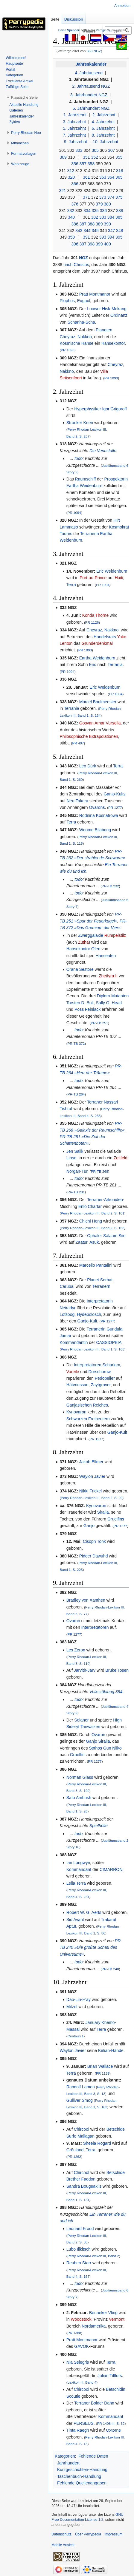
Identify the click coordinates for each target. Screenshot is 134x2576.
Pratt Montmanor (94, 294)
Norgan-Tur (76, 1171)
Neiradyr (67, 1307)
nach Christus (76, 264)
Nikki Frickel (90, 1491)
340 (71, 217)
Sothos (95, 1748)
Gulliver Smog (79, 2100)
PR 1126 (92, 622)
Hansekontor (113, 343)
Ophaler (94, 1235)
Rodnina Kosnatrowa (98, 815)
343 (78, 230)
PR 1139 (102, 2073)
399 (99, 244)
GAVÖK (81, 2346)
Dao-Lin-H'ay (78, 1999)
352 (94, 157)
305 (95, 150)
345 (95, 230)
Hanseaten (106, 955)
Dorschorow (99, 1371)
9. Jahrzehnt (75, 141)
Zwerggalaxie (90, 935)
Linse (71, 1157)
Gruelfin (77, 1754)
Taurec (66, 533)
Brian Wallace (100, 2066)
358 (91, 163)
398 (91, 244)
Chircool (81, 2129)
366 (74, 183)
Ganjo (89, 1525)
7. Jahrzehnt (74, 135)
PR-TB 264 (76, 1094)
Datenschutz (61, 2534)
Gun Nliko (112, 1748)
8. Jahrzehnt (103, 135)
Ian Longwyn (78, 1862)
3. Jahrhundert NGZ (88, 94)
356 (74, 163)
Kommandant (78, 1869)
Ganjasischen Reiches (87, 1405)
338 (119, 210)
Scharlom (111, 1364)
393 (102, 237)
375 (118, 197)
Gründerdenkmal (97, 643)
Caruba (66, 1286)
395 (118, 237)
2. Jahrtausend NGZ (91, 86)
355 (118, 157)
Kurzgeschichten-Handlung (82, 2469)
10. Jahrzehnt (105, 141)
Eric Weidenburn (111, 571)
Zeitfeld (120, 1157)
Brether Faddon (80, 2179)
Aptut (71, 1926)
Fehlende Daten (93, 2456)
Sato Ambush (78, 1797)
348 (119, 230)
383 (102, 217)
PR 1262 (74, 2156)
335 (95, 210)
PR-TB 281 (76, 1192)
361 (86, 177)
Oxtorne (113, 2430)
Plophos (67, 300)
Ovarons (97, 807)
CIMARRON (111, 1869)
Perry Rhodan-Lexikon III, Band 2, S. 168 (92, 1228)
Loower (94, 308)
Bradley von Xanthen (85, 1600)
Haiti (119, 577)
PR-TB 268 (99, 1171)
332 (70, 210)
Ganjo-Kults (114, 794)
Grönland (75, 2149)
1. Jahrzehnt (74, 114)
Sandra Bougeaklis (84, 2186)
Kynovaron (76, 1412)
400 (107, 244)
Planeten (104, 329)
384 (110, 217)
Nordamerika (94, 2326)
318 (119, 170)
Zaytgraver (100, 1384)
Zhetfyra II (108, 975)
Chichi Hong (90, 1221)
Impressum (113, 2534)
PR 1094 (74, 512)
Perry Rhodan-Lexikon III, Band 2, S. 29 (91, 1498)
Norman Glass (79, 1777)
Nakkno (84, 336)
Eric (92, 664)
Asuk (94, 1242)
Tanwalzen (90, 1726)
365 (118, 177)
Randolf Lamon (80, 2086)
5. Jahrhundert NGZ (91, 108)
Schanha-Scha (81, 322)
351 (86, 157)
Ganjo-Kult (87, 1321)
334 (86, 210)
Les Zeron (75, 1650)
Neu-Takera (77, 800)
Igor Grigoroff (114, 409)
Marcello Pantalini (95, 1265)
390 (107, 224)
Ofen (95, 948)
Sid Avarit (75, 1919)
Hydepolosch (89, 1314)
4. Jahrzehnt (103, 121)
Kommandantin (74, 1342)
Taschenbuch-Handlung (79, 2476)
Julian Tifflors (110, 2375)
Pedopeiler (105, 1378)
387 (83, 224)
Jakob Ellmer (91, 1461)
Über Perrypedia (88, 2534)
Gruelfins (115, 1519)
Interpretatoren (87, 1364)
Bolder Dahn (102, 2403)
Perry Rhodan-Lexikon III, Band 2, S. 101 (92, 1213)
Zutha (83, 942)
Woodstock (81, 2319)
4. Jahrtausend (89, 72)
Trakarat (108, 1919)
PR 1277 (115, 807)
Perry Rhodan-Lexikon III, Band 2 (93, 2256)
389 (99, 224)
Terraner (95, 1102)
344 (86, 230)
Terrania (115, 664)
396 (74, 244)
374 (110, 197)
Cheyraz (67, 336)
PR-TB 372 (76, 1043)
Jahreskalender (91, 64)
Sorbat (106, 1279)
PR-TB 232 (110, 886)
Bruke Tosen (117, 1670)
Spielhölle (98, 1825)
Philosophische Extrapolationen (89, 736)
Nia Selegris (77, 2362)
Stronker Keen (79, 422)
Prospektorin (116, 479)
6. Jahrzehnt (103, 128)
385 (118, 217)
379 (99, 204)
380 (107, 204)
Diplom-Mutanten (113, 995)
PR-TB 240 (110, 1969)
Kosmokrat (119, 527)
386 (74, 224)
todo (78, 458)
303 (78, 150)
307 (111, 150)
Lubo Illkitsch (78, 2249)
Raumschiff (85, 479)
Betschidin (115, 2389)
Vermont (116, 2319)
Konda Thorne (95, 615)
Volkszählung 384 (105, 1691)
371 (86, 197)
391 (86, 237)
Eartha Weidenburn (84, 485)
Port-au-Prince (93, 577)
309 (63, 157)
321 (62, 190)
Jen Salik (74, 1151)
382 (94, 217)
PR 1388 (74, 2333)
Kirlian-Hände (111, 2050)
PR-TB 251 (99, 1023)
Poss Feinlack (87, 1009)
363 (102, 177)
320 (71, 177)
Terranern (101, 1286)
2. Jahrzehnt (103, 114)
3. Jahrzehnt (74, 121)
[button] (24, 97)
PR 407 (78, 743)
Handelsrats (105, 636)
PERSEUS (84, 2423)
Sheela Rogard (97, 2143)
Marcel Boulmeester (98, 701)
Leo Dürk (87, 766)
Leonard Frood (80, 2228)
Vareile (72, 1371)
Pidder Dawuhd (93, 1556)
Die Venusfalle (102, 450)
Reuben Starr (78, 2262)
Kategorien (65, 2456)
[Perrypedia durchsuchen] (118, 30)
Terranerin (89, 533)
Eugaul (83, 300)
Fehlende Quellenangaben (81, 2483)
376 (74, 204)
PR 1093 (67, 350)
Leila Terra (76, 1883)
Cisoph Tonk (94, 1541)
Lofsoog (67, 1314)
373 (102, 197)
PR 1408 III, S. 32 (111, 2423)
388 (91, 224)
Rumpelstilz (115, 935)
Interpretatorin (100, 1301)
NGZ (83, 257)
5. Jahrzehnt (74, 128)
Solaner (81, 1720)
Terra (71, 584)
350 (71, 237)
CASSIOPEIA (109, 1342)
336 (103, 210)
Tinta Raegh (77, 2430)
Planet (93, 1279)
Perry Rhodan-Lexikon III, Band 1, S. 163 (92, 1349)
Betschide (115, 2129)
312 (70, 170)
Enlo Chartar (90, 1206)
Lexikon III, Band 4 (82, 2382)
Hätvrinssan (77, 1384)
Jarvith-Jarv (84, 1670)
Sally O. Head (109, 1002)
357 (83, 163)
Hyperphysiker (87, 409)
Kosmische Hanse (76, 343)
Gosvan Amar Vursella (100, 723)
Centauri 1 (76, 2036)
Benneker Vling (103, 2312)
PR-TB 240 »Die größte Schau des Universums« (91, 1947)
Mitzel (71, 2006)
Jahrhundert (68, 2463)
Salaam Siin (114, 1235)
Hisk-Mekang (114, 308)
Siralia (103, 1512)
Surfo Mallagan (80, 2136)
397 (83, 244)
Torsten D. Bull (80, 1002)
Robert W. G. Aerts (83, 1912)
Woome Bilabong (95, 829)
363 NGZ (94, 51)
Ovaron (73, 1620)
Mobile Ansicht (62, 2545)
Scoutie (73, 2396)
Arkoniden (113, 1199)
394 (110, 237)
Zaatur (81, 1242)
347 (111, 230)
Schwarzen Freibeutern (88, 1418)
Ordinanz (118, 315)
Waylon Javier (92, 1476)
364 (110, 177)
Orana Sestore (80, 969)
